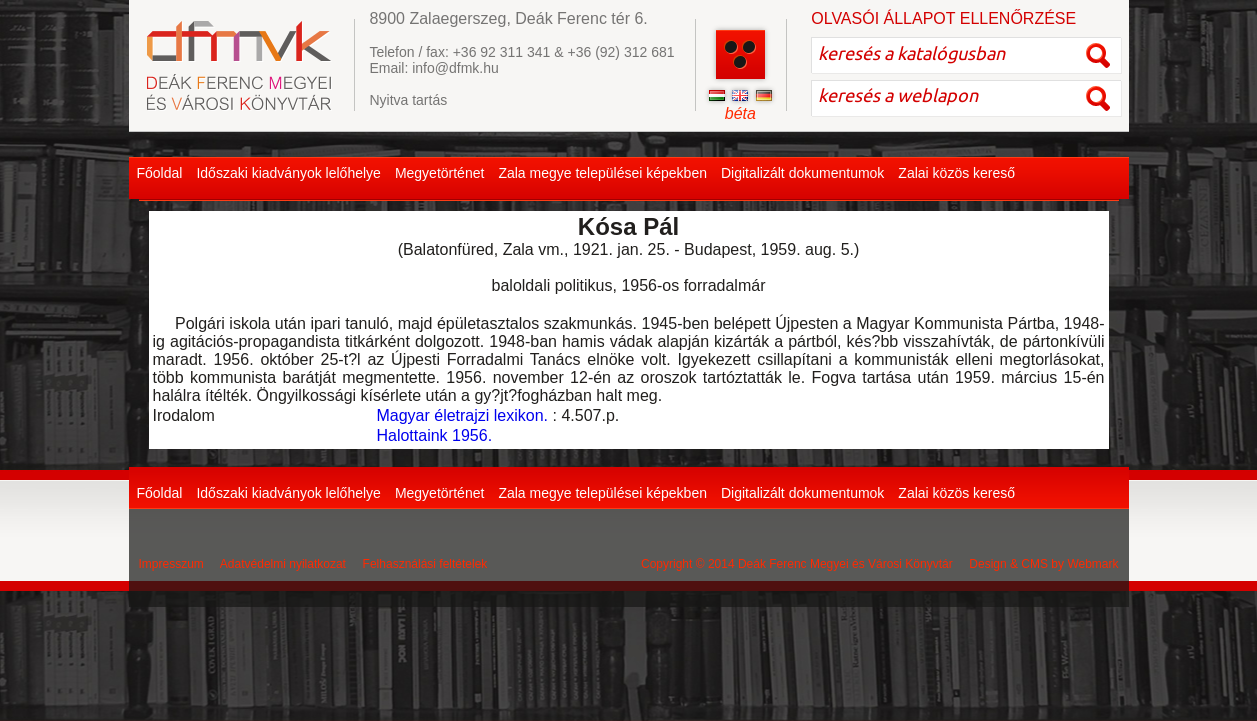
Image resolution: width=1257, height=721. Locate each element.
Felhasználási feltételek (425, 564)
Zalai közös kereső (956, 173)
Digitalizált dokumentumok (802, 173)
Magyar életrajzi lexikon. (462, 415)
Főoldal (160, 173)
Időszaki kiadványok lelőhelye (288, 173)
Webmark (1092, 564)
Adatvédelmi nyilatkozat (283, 564)
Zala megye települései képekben (602, 173)
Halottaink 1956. (434, 435)
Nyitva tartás (408, 100)
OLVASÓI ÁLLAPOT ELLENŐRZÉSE (943, 18)
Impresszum (171, 564)
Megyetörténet (440, 173)
